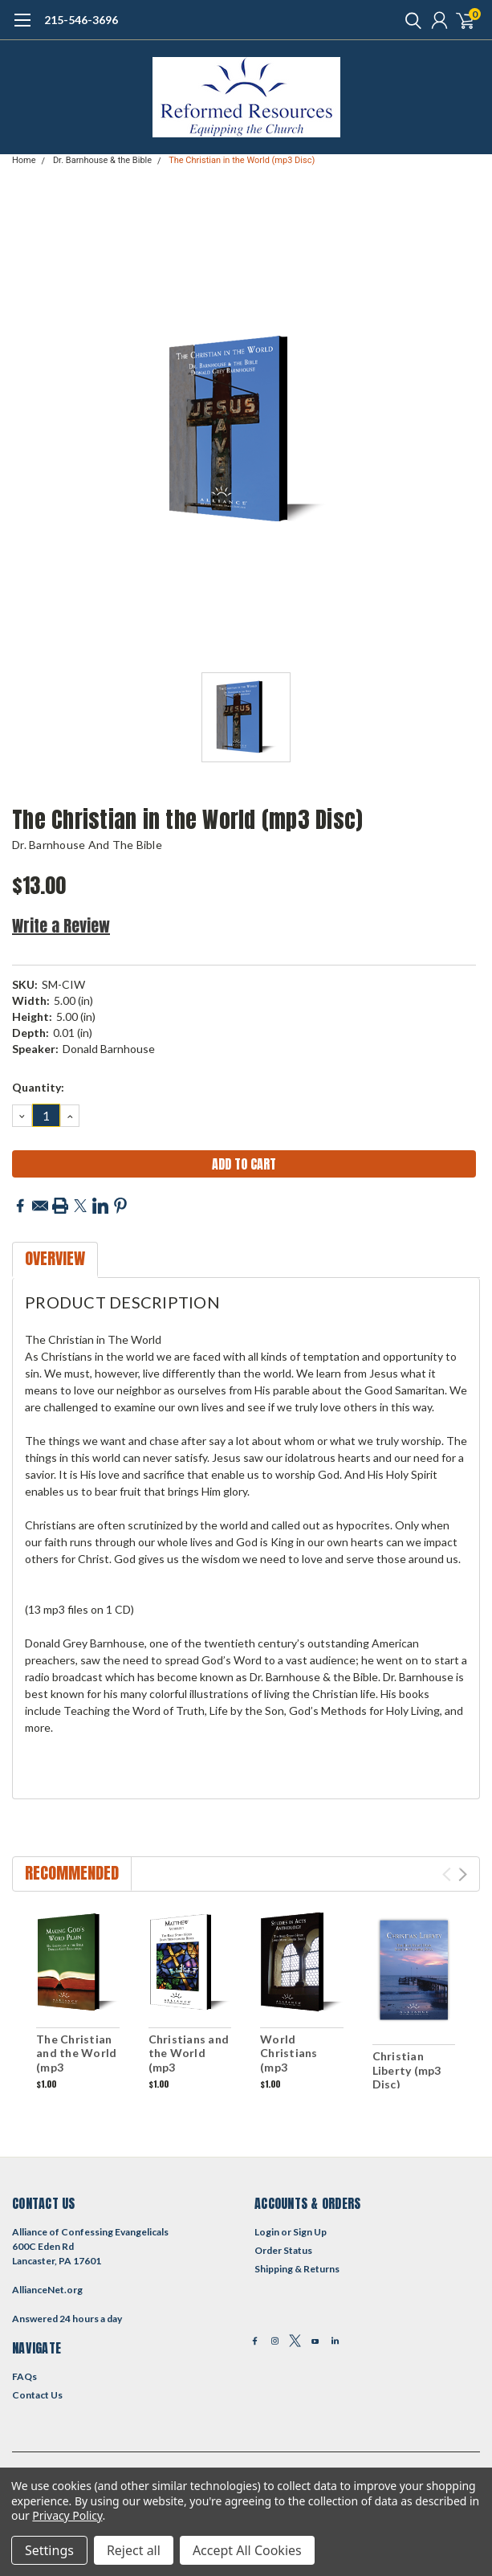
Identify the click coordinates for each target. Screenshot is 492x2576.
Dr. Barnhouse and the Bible (87, 844)
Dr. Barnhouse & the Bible (102, 160)
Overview (55, 1258)
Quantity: (38, 1087)
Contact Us (37, 2395)
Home (24, 160)
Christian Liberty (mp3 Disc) (406, 2070)
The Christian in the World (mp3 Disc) (242, 160)
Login (266, 2232)
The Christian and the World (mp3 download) (76, 2060)
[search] (409, 20)
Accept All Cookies (247, 2550)
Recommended (72, 1872)
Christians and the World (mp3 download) (189, 2060)
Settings (49, 2550)
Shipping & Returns (297, 2269)
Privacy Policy (67, 2515)
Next (462, 1874)
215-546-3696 (81, 20)
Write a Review (61, 925)
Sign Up (310, 2232)
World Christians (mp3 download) (289, 2060)
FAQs (24, 2376)
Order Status (283, 2250)
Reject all (134, 2550)
